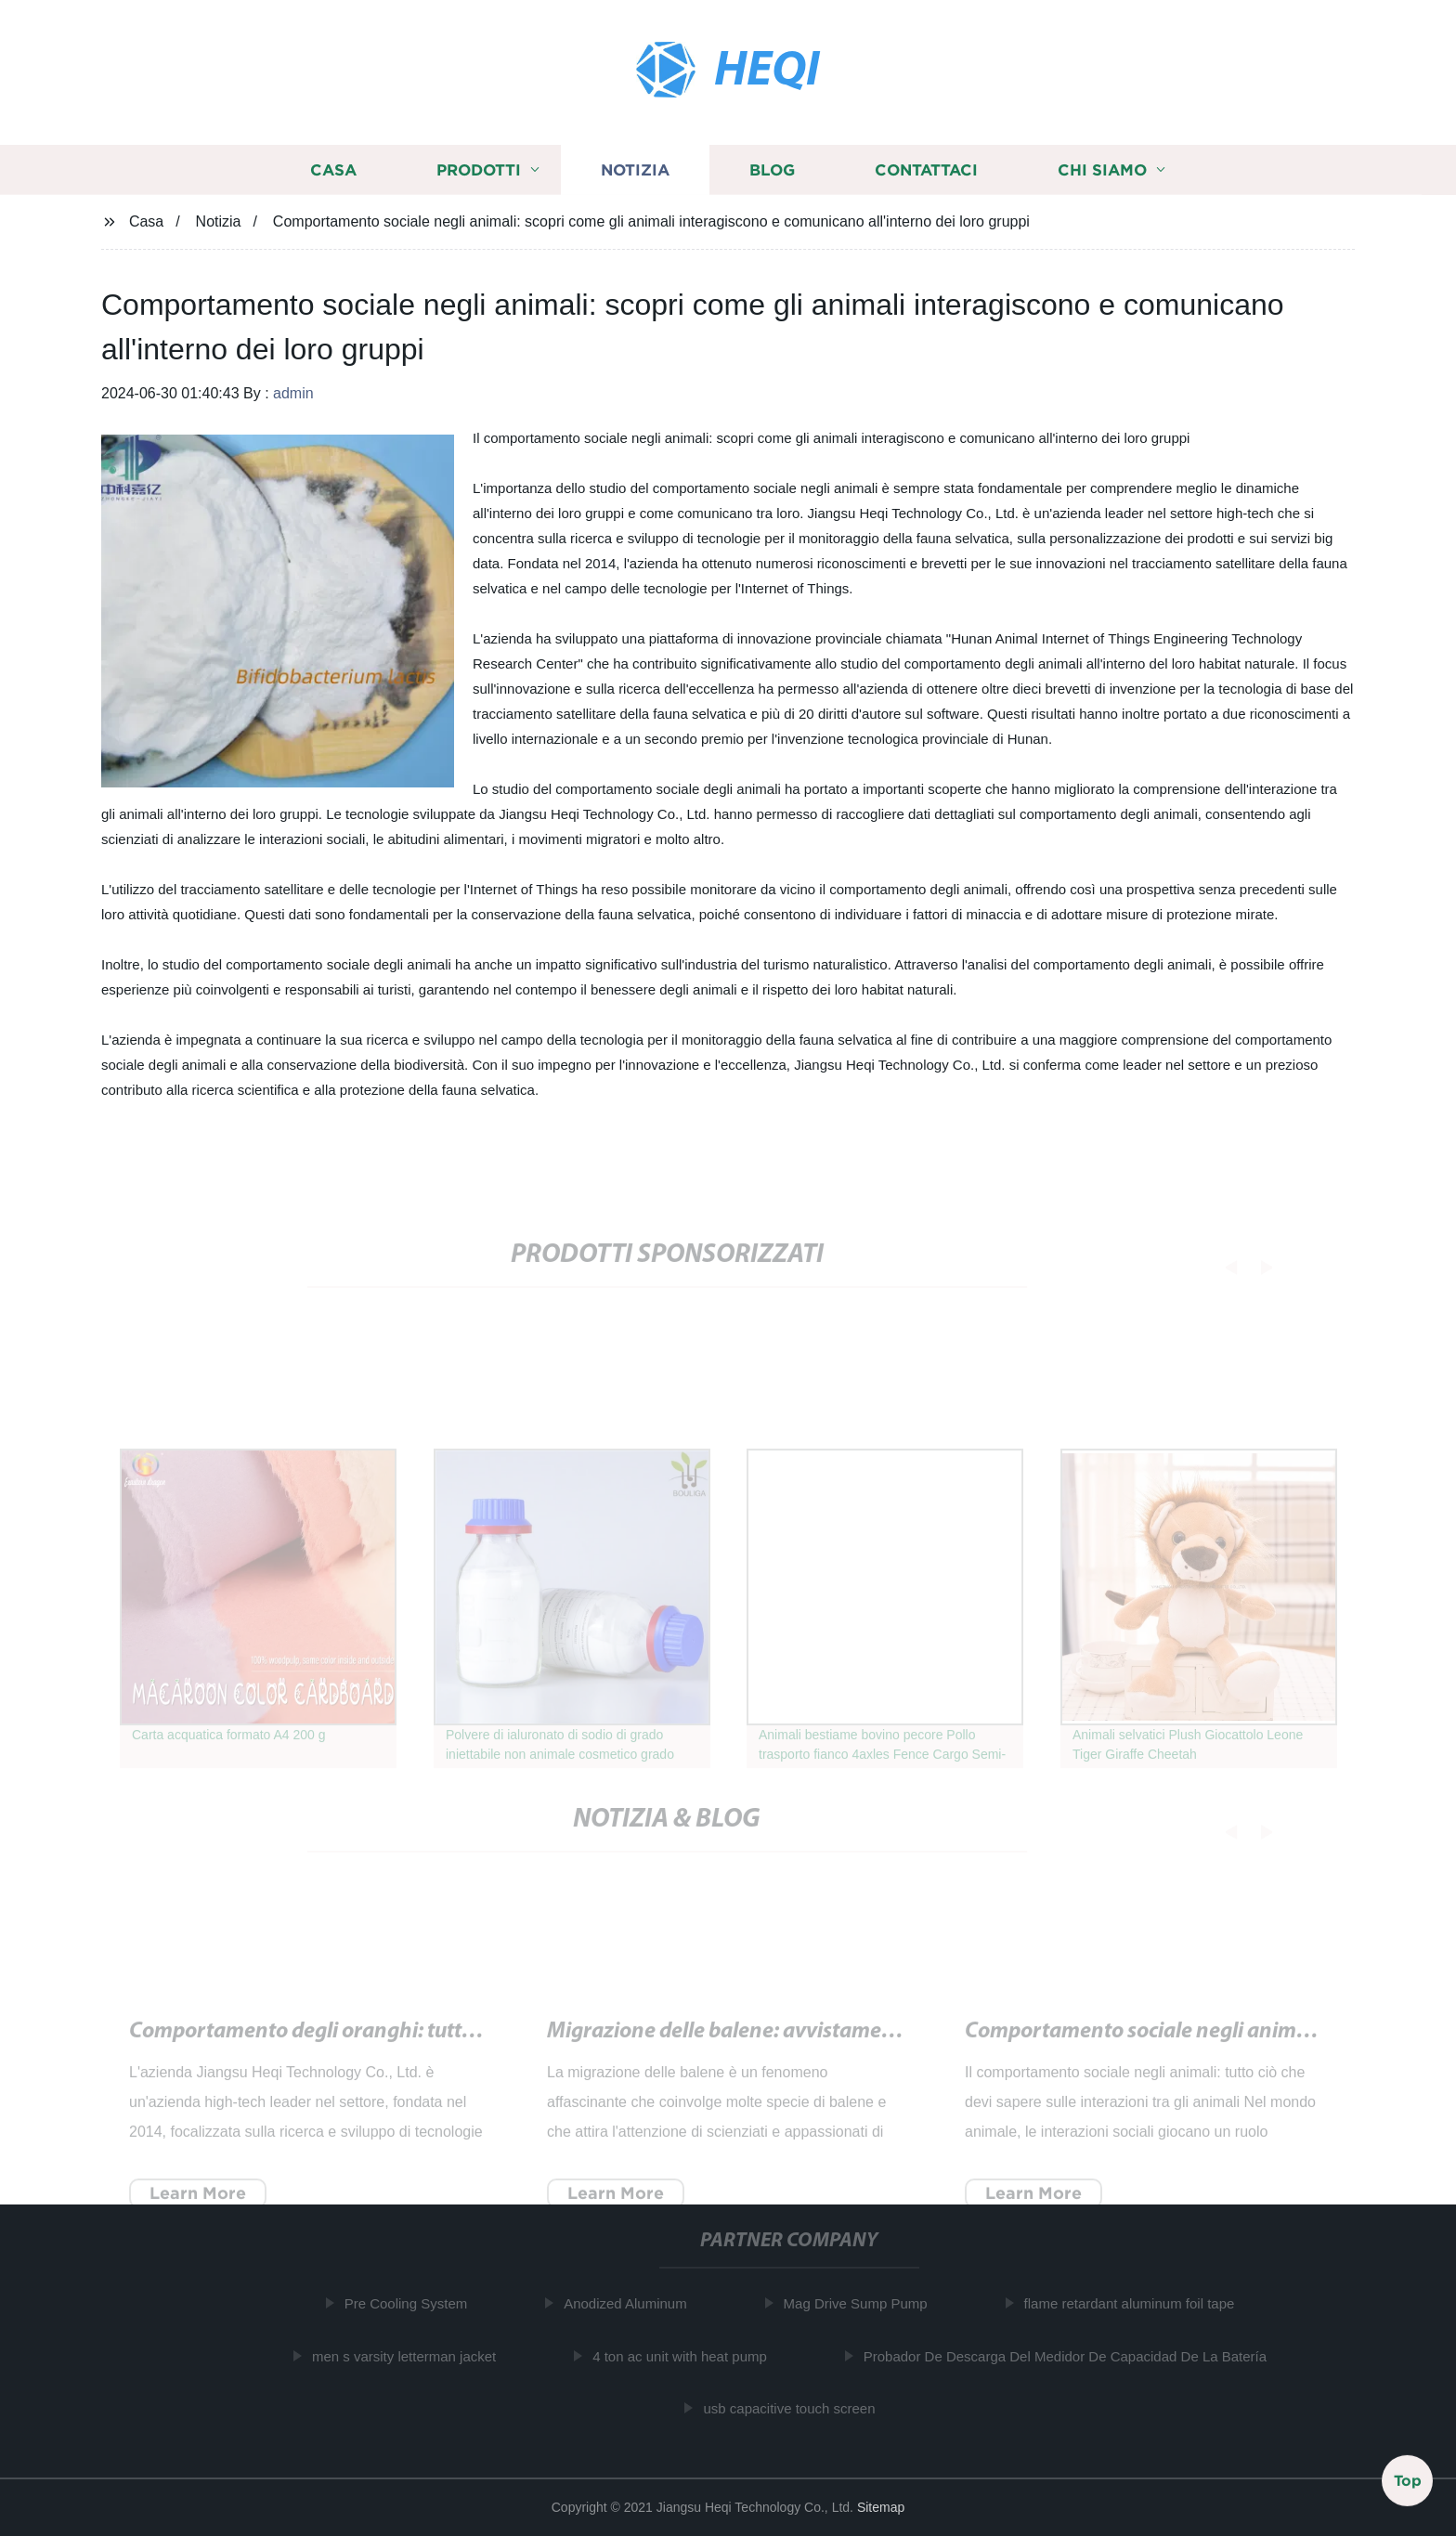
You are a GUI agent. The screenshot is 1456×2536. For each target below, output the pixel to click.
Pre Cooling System (413, 2303)
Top (1408, 2479)
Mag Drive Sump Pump (863, 2303)
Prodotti (478, 175)
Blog (772, 175)
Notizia (635, 175)
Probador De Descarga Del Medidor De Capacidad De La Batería (1072, 2356)
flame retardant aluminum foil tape (1137, 2303)
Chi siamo (1102, 175)
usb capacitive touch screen (797, 2408)
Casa (333, 175)
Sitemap (880, 2507)
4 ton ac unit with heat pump (688, 2356)
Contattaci (926, 175)
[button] (1218, 1267)
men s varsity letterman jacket (411, 2356)
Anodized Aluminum (634, 2303)
